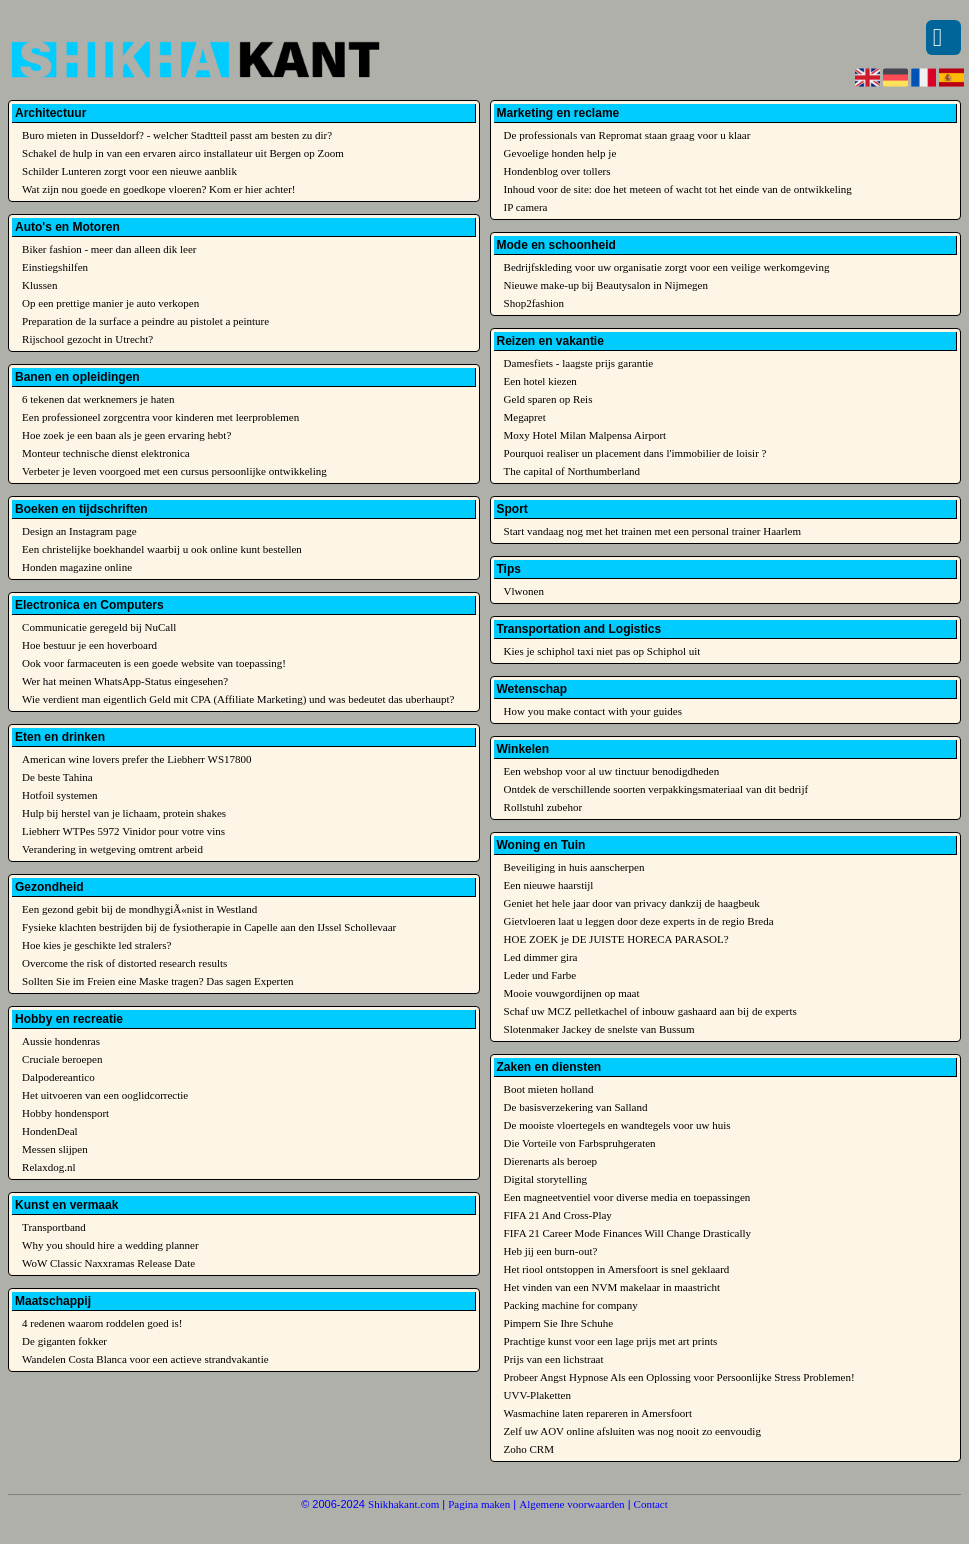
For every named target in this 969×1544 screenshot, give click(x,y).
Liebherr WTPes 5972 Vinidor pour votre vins (123, 831)
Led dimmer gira (541, 957)
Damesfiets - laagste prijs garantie (579, 363)
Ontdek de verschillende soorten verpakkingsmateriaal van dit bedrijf (656, 789)
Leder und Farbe (540, 975)
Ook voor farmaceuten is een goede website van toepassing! (154, 663)
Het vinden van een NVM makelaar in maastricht (612, 1287)
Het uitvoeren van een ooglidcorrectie (105, 1095)
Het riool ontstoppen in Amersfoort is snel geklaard (617, 1269)
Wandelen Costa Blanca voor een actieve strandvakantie (145, 1359)
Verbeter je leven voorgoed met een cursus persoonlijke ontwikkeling (174, 471)
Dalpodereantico (58, 1077)
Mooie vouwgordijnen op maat (572, 993)
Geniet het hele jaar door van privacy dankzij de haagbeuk (632, 903)
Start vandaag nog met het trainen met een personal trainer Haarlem (653, 531)
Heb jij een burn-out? (551, 1251)
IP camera (526, 207)
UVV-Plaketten (537, 1395)
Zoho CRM (529, 1449)
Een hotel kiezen (540, 381)
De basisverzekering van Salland (576, 1107)
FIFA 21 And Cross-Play (558, 1215)
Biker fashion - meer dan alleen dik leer (109, 249)
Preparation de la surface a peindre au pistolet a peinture (145, 321)
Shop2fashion (534, 303)
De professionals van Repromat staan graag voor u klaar (627, 135)
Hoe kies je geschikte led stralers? (96, 945)
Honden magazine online (77, 567)
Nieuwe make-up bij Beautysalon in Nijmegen (606, 285)
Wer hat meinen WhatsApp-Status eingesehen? (125, 681)
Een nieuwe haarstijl (549, 885)
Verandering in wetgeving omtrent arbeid (112, 849)
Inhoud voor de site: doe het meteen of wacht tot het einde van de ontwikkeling (678, 189)
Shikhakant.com (403, 1504)
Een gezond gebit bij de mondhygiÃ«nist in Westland (139, 909)
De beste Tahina (57, 777)
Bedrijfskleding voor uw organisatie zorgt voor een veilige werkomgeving (667, 267)
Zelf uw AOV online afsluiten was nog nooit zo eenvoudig (632, 1431)
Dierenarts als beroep (550, 1161)
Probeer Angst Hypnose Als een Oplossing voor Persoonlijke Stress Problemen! (679, 1377)
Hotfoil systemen (59, 795)
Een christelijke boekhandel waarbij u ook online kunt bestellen (162, 549)
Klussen (39, 285)
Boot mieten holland (549, 1089)
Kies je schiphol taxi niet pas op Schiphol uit (602, 651)
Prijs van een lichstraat (554, 1359)
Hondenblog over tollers (557, 171)
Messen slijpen (55, 1149)
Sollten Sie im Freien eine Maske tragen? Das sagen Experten (158, 981)
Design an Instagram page (79, 531)
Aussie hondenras (61, 1041)
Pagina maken (479, 1504)
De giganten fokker (64, 1341)
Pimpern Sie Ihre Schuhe (559, 1323)
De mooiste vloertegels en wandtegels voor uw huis (617, 1125)
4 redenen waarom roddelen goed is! (102, 1323)
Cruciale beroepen (62, 1059)
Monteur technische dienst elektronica (106, 453)
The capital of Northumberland (572, 471)
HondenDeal (50, 1131)
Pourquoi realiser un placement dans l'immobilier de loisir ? (635, 453)
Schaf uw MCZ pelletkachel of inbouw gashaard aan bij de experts (650, 1011)
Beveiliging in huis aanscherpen (574, 867)
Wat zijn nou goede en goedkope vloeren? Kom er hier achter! (158, 189)
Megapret (525, 417)
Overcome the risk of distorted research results (124, 963)
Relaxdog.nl (48, 1167)
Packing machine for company (571, 1305)
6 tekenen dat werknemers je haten (98, 399)
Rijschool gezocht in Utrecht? (87, 339)
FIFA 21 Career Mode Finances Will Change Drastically (628, 1233)
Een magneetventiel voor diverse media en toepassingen (627, 1197)
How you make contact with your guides (593, 711)
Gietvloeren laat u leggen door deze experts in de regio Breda (639, 921)
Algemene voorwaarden (571, 1504)
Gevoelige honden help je (560, 153)
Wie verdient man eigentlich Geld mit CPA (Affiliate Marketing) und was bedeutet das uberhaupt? (238, 699)
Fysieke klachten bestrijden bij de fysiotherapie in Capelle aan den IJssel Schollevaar (209, 927)
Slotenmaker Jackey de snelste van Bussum (599, 1029)
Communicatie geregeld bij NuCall (99, 627)
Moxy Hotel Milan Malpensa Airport (585, 435)
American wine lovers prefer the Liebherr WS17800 (137, 759)
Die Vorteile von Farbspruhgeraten (580, 1143)
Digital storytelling (545, 1179)
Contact (651, 1504)
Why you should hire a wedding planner (110, 1245)
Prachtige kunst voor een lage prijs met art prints (611, 1341)
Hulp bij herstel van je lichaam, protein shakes (124, 813)
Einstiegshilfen (55, 267)
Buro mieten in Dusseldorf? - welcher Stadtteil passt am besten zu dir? (177, 135)
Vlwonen (524, 591)
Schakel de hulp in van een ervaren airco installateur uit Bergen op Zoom (183, 153)
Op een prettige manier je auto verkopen (110, 303)
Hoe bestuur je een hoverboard (89, 645)
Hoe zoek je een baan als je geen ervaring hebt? (126, 435)
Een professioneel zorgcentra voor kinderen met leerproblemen (160, 417)
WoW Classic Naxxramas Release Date (108, 1263)
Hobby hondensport (65, 1113)
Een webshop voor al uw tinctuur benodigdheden (612, 771)
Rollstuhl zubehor (543, 807)
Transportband (54, 1227)
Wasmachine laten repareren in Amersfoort (598, 1413)
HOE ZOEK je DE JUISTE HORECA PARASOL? (616, 939)
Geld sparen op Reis (548, 399)
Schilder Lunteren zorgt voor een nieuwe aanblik (129, 171)
